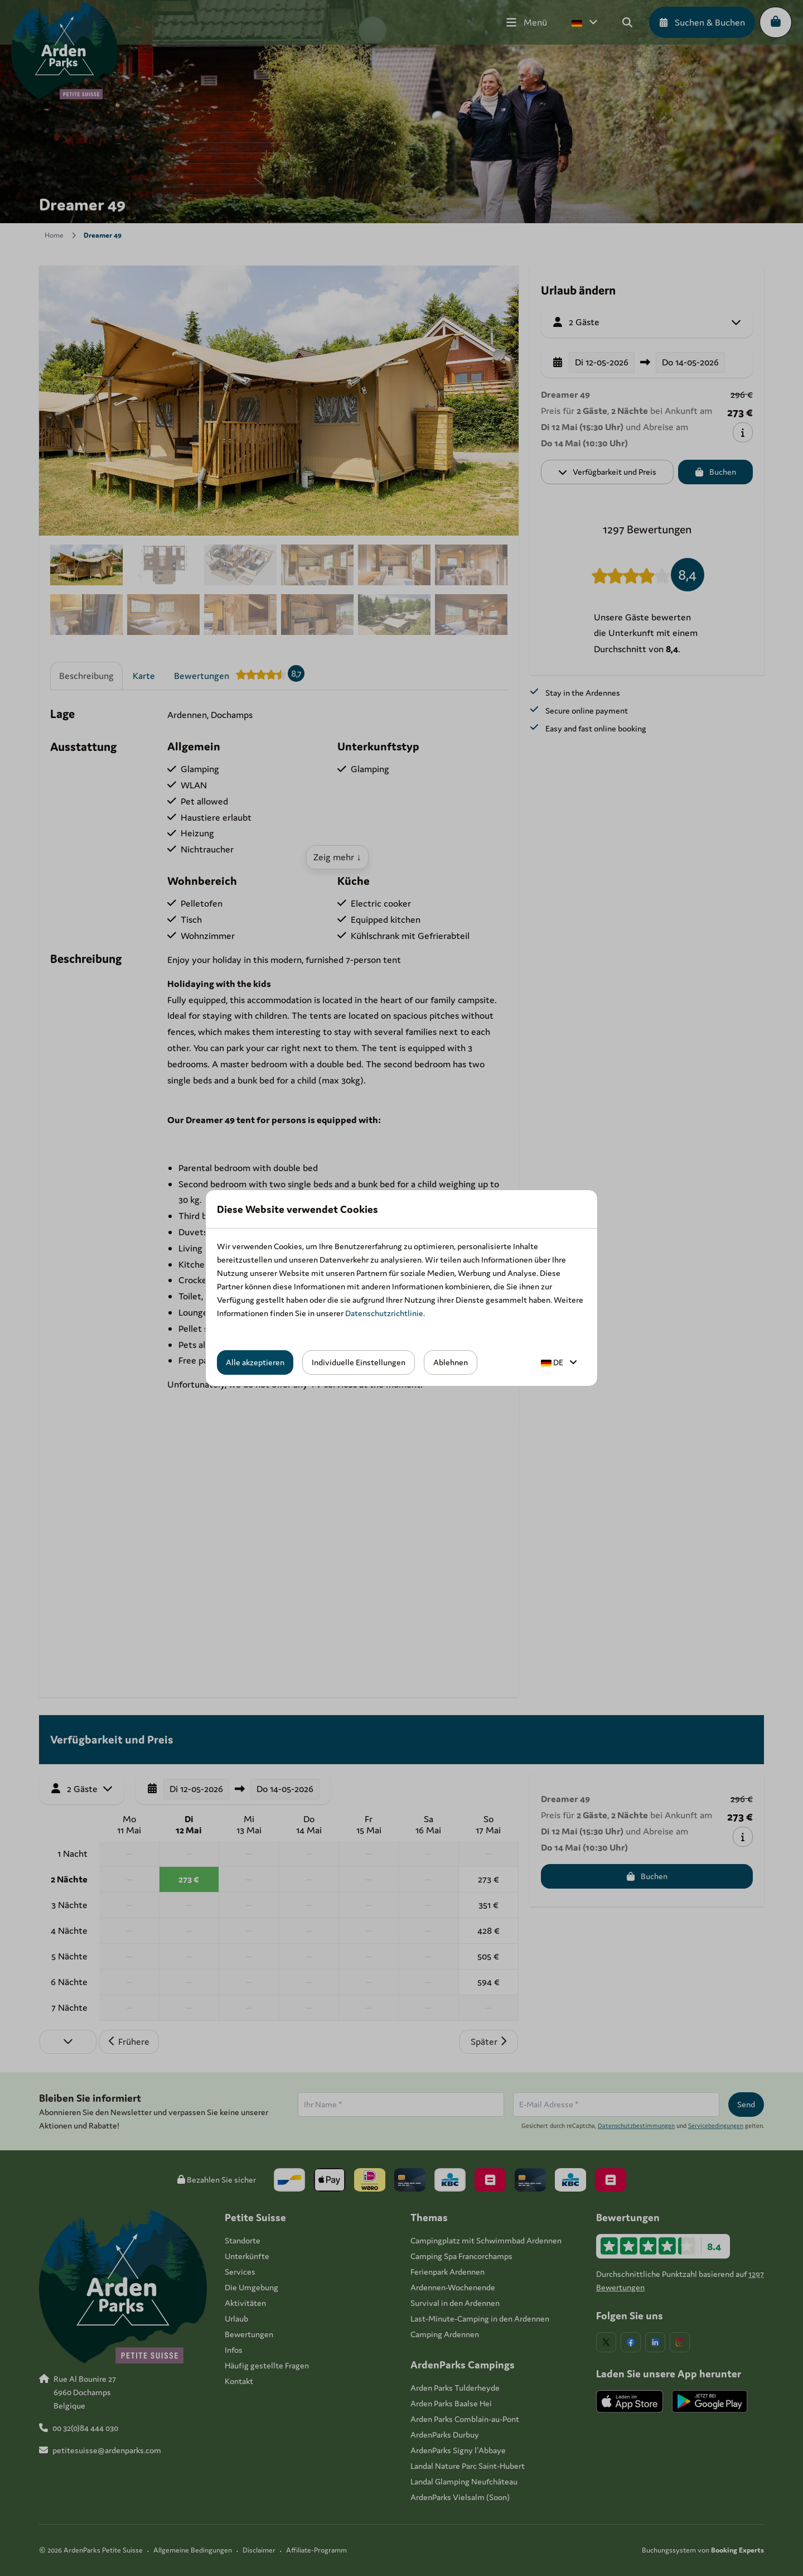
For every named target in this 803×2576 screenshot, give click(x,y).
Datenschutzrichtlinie (384, 1313)
